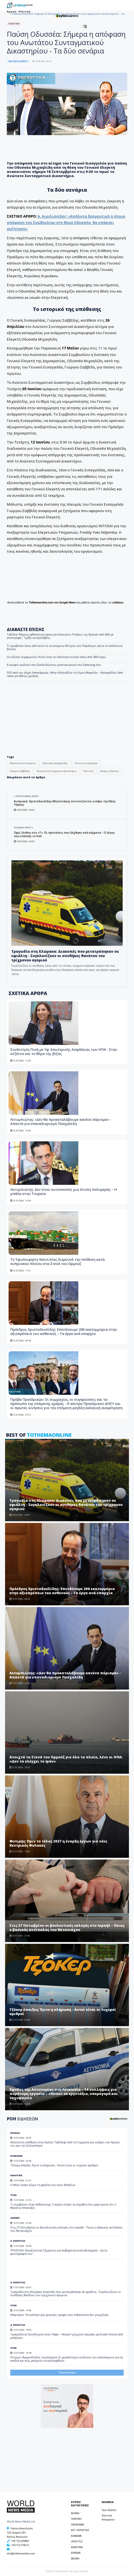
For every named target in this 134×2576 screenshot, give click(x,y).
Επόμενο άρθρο (24, 828)
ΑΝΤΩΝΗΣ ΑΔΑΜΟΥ (18, 61)
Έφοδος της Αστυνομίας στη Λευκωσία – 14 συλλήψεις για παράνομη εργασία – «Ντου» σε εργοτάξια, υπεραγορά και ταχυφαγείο (63, 2093)
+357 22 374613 (20, 2545)
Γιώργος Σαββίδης (20, 771)
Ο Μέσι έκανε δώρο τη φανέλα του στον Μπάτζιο (42, 2185)
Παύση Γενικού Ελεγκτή (23, 763)
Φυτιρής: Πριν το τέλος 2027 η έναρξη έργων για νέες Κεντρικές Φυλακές (58, 1843)
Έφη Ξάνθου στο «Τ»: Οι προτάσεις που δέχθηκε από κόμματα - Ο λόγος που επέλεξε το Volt (64, 834)
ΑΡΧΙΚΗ (75, 2513)
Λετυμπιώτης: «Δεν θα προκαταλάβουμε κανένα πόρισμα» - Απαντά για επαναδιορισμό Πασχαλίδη (60, 1121)
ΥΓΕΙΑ (13, 2195)
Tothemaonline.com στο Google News (52, 602)
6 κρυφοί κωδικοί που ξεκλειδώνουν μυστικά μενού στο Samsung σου (54, 665)
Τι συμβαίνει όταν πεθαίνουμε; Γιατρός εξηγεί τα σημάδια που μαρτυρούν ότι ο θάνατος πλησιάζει (63, 2206)
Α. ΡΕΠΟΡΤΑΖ (17, 2240)
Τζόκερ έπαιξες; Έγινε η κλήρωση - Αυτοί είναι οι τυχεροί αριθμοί (62, 2011)
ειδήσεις (117, 602)
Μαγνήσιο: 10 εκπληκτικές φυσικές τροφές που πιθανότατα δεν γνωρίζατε (59, 2315)
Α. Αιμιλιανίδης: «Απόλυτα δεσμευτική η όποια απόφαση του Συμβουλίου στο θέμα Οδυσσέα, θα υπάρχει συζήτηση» (66, 222)
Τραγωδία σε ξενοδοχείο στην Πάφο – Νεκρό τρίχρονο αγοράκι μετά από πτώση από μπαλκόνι (66, 2336)
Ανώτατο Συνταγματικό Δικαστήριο (57, 771)
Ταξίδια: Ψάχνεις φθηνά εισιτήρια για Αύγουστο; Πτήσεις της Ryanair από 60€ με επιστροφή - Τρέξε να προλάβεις (60, 636)
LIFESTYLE (77, 2541)
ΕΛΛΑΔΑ (15, 2132)
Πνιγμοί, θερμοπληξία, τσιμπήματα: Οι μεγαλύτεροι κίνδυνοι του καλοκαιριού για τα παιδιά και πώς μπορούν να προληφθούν (66, 2359)
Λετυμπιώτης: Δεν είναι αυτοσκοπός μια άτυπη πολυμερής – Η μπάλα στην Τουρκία (63, 1191)
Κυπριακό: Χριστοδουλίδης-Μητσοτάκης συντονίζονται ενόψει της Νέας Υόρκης (65, 802)
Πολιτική (88, 771)
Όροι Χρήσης (109, 2510)
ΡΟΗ (22, 2119)
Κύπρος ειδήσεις (109, 771)
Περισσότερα (67, 2372)
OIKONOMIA (77, 2524)
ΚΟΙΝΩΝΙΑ (16, 2155)
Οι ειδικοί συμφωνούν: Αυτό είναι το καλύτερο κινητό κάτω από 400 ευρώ (56, 657)
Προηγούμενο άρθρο (26, 796)
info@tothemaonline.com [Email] (21, 2553)
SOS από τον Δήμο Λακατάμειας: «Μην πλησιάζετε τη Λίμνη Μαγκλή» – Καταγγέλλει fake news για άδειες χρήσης (65, 674)
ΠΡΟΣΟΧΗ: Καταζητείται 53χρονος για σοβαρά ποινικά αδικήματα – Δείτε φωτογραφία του (58, 2252)
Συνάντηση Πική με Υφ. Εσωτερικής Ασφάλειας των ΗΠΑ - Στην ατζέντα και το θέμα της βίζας (63, 1051)
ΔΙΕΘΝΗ (15, 2217)
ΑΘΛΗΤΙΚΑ (16, 2175)
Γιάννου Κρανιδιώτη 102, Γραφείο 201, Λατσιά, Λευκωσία (20, 2532)
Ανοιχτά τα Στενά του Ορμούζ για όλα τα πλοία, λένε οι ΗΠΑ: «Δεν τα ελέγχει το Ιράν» (66, 1759)
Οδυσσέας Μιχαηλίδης (55, 763)
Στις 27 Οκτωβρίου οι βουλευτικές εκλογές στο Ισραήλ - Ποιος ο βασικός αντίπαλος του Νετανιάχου (66, 1927)
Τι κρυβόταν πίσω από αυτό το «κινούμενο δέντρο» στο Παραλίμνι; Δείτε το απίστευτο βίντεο (65, 647)
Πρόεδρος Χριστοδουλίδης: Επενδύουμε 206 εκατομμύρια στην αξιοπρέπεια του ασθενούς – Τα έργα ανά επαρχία (62, 1590)
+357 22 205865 (20, 2541)
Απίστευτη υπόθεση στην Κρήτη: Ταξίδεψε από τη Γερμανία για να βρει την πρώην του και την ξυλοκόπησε (65, 2144)
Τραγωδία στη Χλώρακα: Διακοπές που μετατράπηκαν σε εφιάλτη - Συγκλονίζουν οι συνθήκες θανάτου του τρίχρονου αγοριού (65, 955)
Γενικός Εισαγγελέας (86, 763)
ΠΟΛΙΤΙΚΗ (76, 2518)
